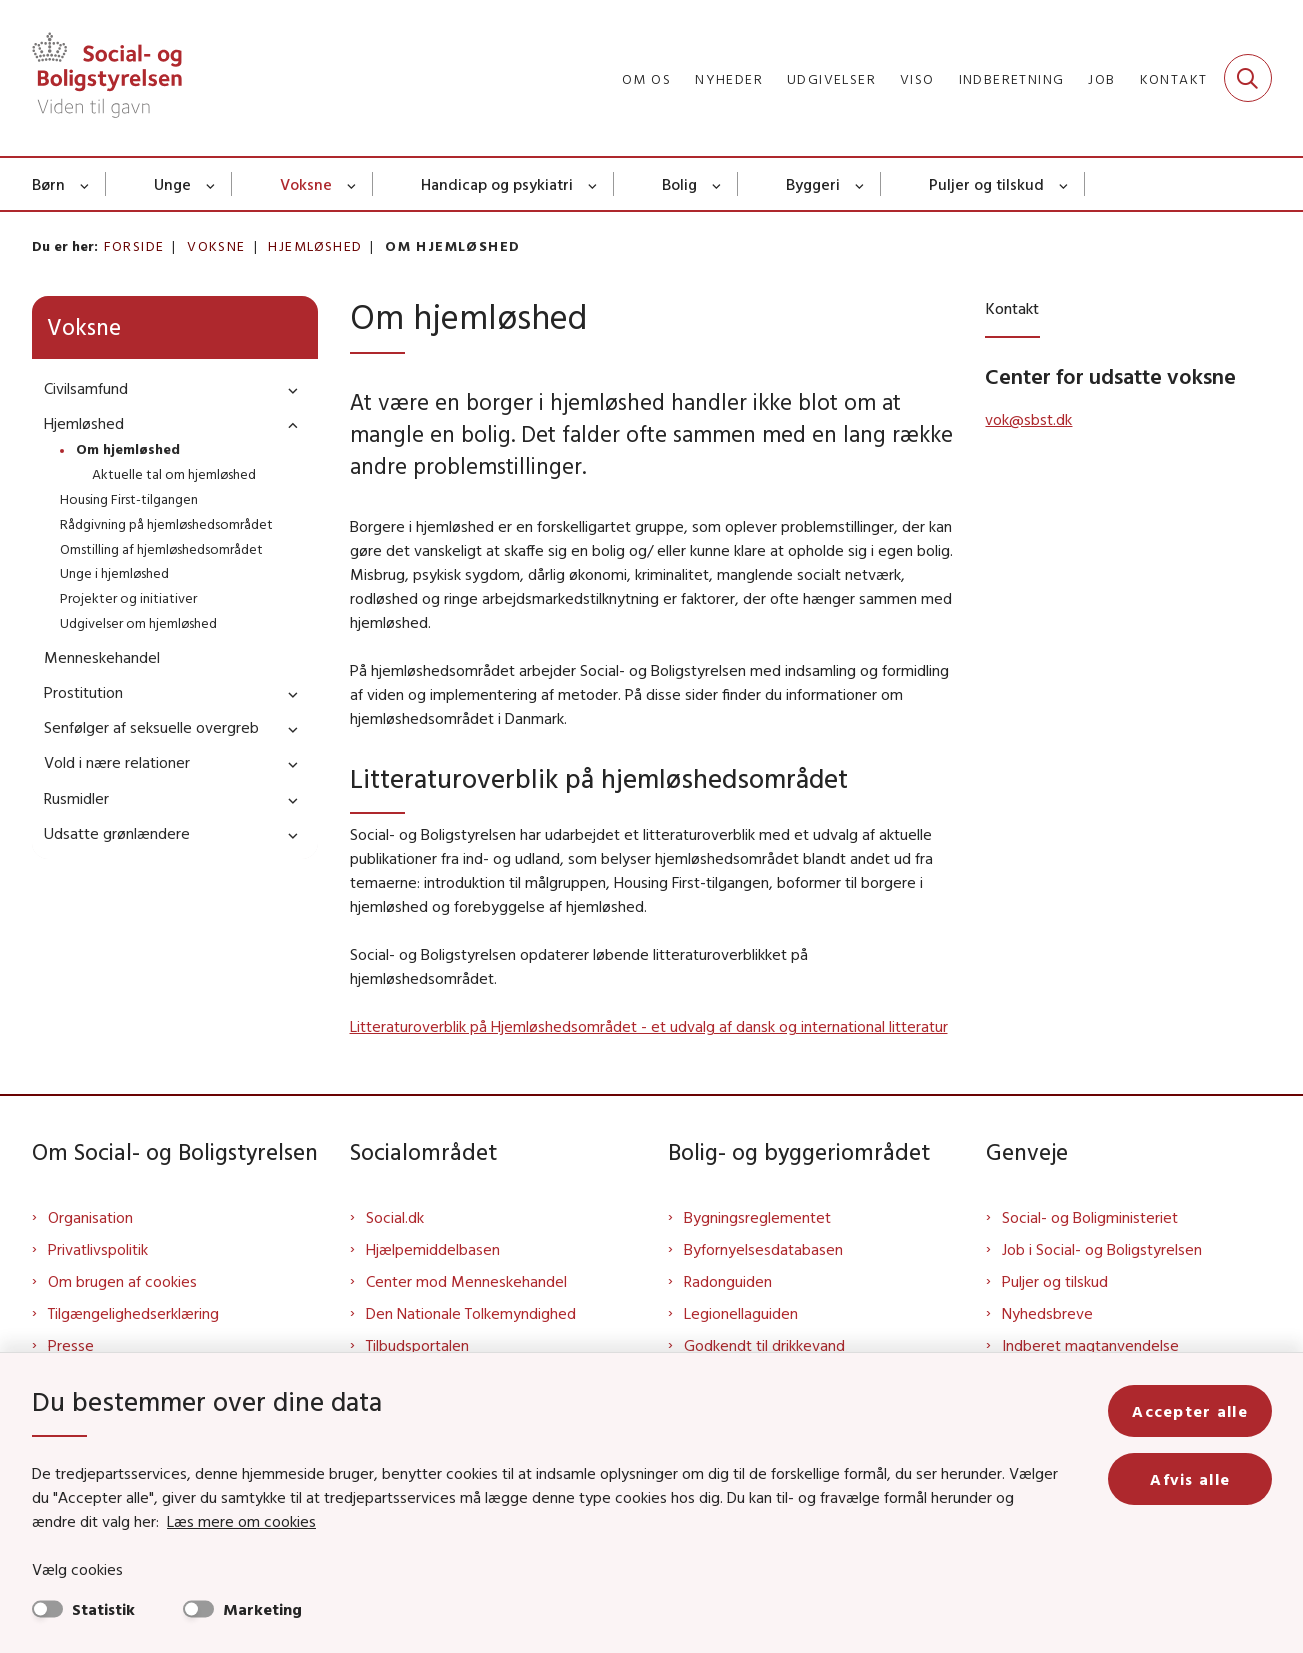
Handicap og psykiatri (497, 184)
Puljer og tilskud (986, 184)
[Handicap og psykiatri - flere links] (593, 184)
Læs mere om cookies (241, 1521)
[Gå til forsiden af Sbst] (107, 78)
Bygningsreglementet (757, 1217)
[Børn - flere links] (85, 184)
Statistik (103, 1609)
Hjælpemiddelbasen (433, 1249)
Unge (172, 184)
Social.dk (395, 1217)
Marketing (262, 1609)
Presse (71, 1345)
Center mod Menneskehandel (466, 1281)
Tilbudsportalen (417, 1345)
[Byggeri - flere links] (860, 184)
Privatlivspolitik (98, 1249)
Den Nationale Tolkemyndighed (471, 1313)
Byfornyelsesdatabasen (763, 1249)
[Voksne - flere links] (352, 184)
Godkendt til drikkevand (764, 1345)
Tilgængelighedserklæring (133, 1313)
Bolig (679, 184)
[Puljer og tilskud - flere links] (1064, 184)
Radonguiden (728, 1281)
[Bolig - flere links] (717, 184)
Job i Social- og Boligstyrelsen (1102, 1249)
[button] (288, 389)
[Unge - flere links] (211, 184)
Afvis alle (1190, 1479)
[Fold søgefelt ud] (1248, 78)
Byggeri (813, 184)
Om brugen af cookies (122, 1281)
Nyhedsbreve (1047, 1313)
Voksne (306, 184)
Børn (48, 184)
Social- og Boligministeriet (1090, 1217)
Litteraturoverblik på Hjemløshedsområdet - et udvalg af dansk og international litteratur (649, 1026)
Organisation (90, 1217)
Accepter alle (1190, 1411)
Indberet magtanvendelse (1090, 1345)
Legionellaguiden (741, 1313)
